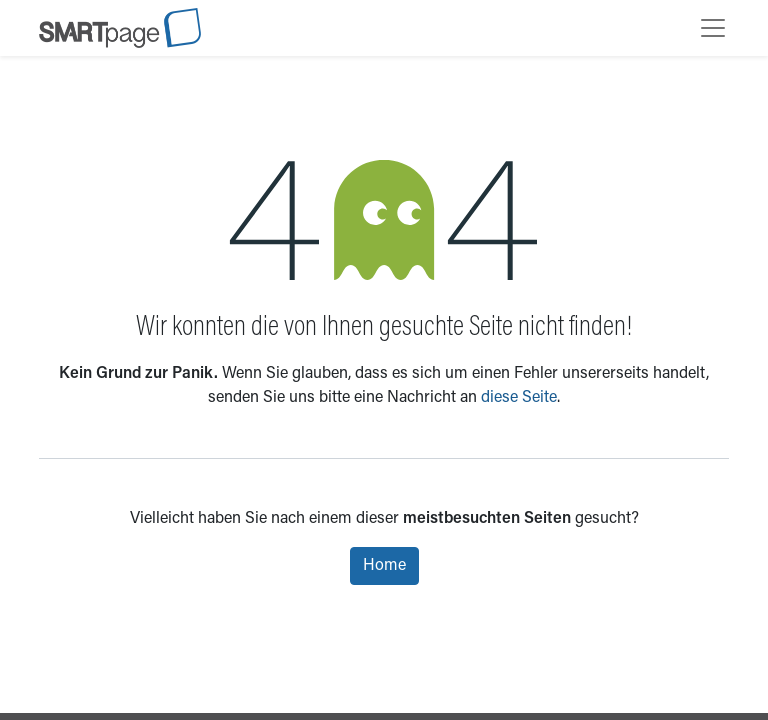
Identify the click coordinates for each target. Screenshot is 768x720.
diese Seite (519, 398)
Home (384, 566)
